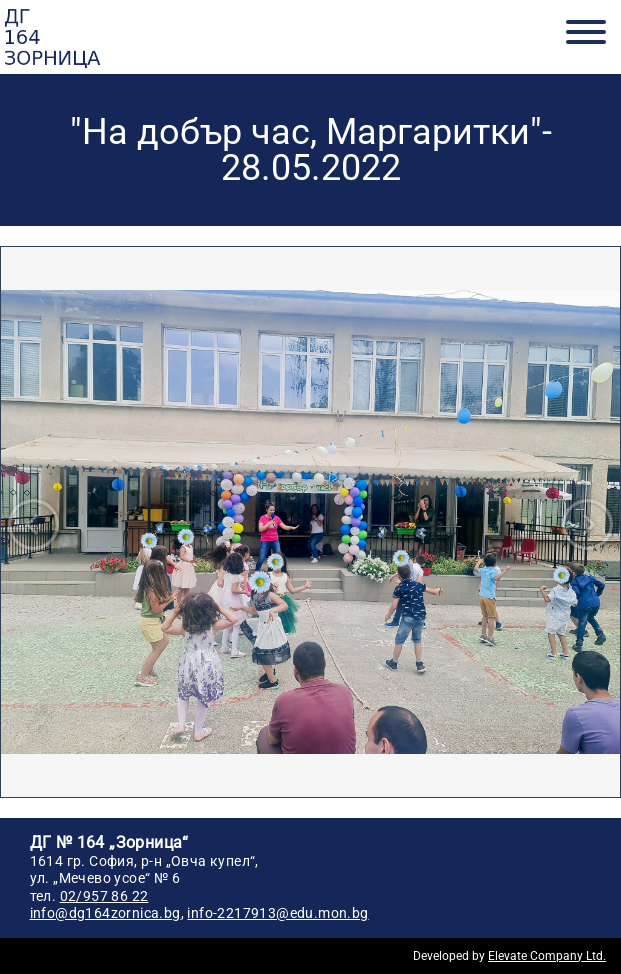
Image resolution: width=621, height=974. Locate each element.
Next (587, 524)
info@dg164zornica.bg (105, 913)
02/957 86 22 (104, 896)
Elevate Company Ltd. (547, 956)
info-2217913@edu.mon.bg (277, 913)
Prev (33, 524)
